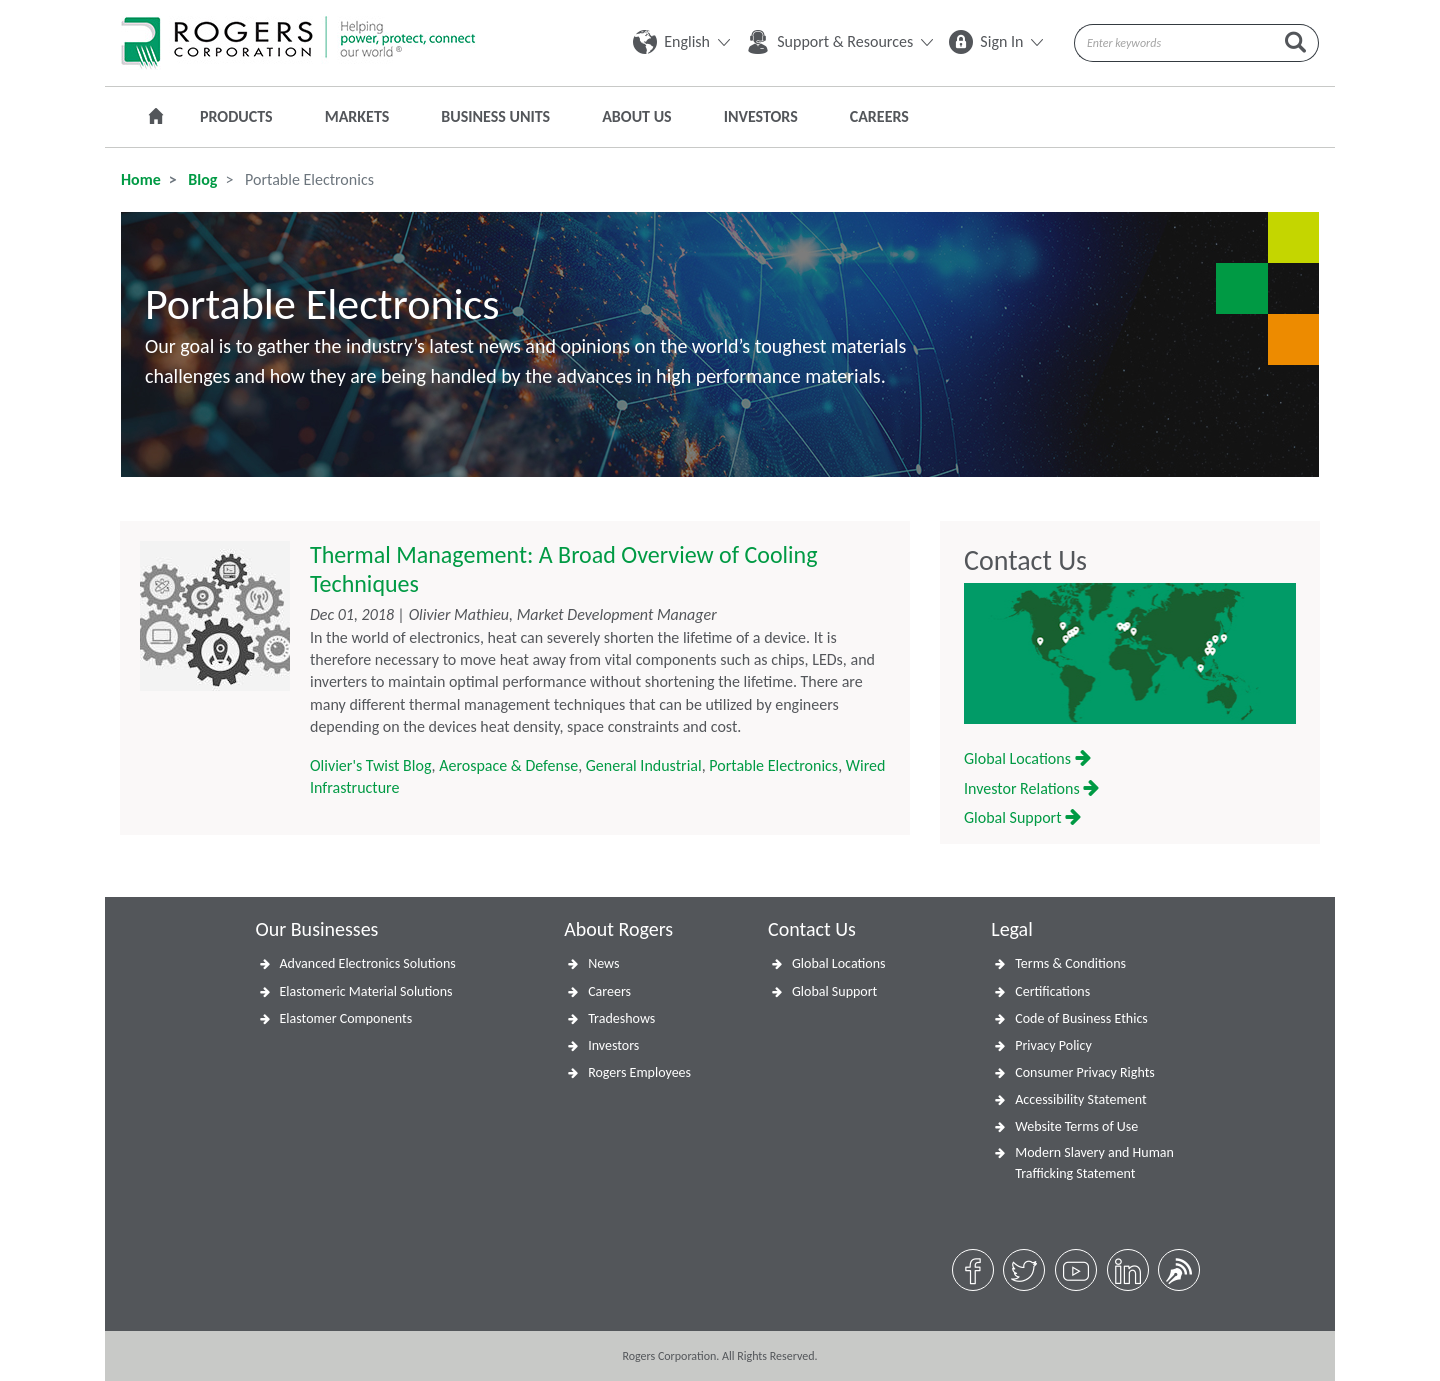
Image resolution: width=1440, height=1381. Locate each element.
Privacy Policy (1053, 1045)
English (681, 41)
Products (236, 116)
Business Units (495, 116)
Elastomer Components (346, 1018)
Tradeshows (621, 1018)
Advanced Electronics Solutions (368, 963)
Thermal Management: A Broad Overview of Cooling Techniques (564, 569)
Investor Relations (1031, 788)
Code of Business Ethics (1081, 1018)
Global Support (1022, 817)
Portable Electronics (773, 765)
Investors (761, 116)
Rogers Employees (639, 1072)
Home (141, 179)
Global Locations (1027, 758)
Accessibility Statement (1080, 1099)
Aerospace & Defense (508, 765)
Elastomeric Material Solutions (366, 991)
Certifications (1052, 991)
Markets (357, 116)
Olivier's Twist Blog (371, 765)
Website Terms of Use (1076, 1126)
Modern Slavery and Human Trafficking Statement (1094, 1163)
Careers (879, 116)
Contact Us (1025, 561)
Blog (201, 179)
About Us (636, 116)
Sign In (996, 41)
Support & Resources (839, 41)
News (603, 963)
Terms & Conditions (1070, 963)
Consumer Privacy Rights (1085, 1072)
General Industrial (644, 765)
